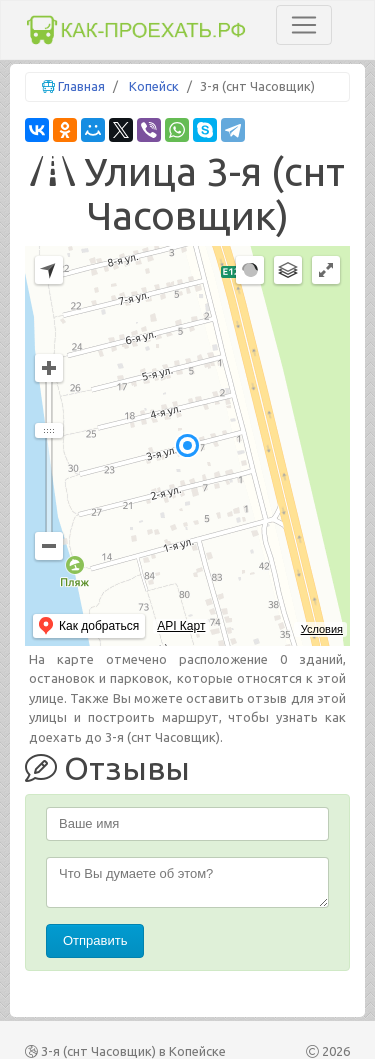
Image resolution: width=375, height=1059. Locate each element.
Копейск (154, 86)
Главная (81, 86)
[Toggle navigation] (304, 25)
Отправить (95, 940)
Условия (322, 629)
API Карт (181, 626)
